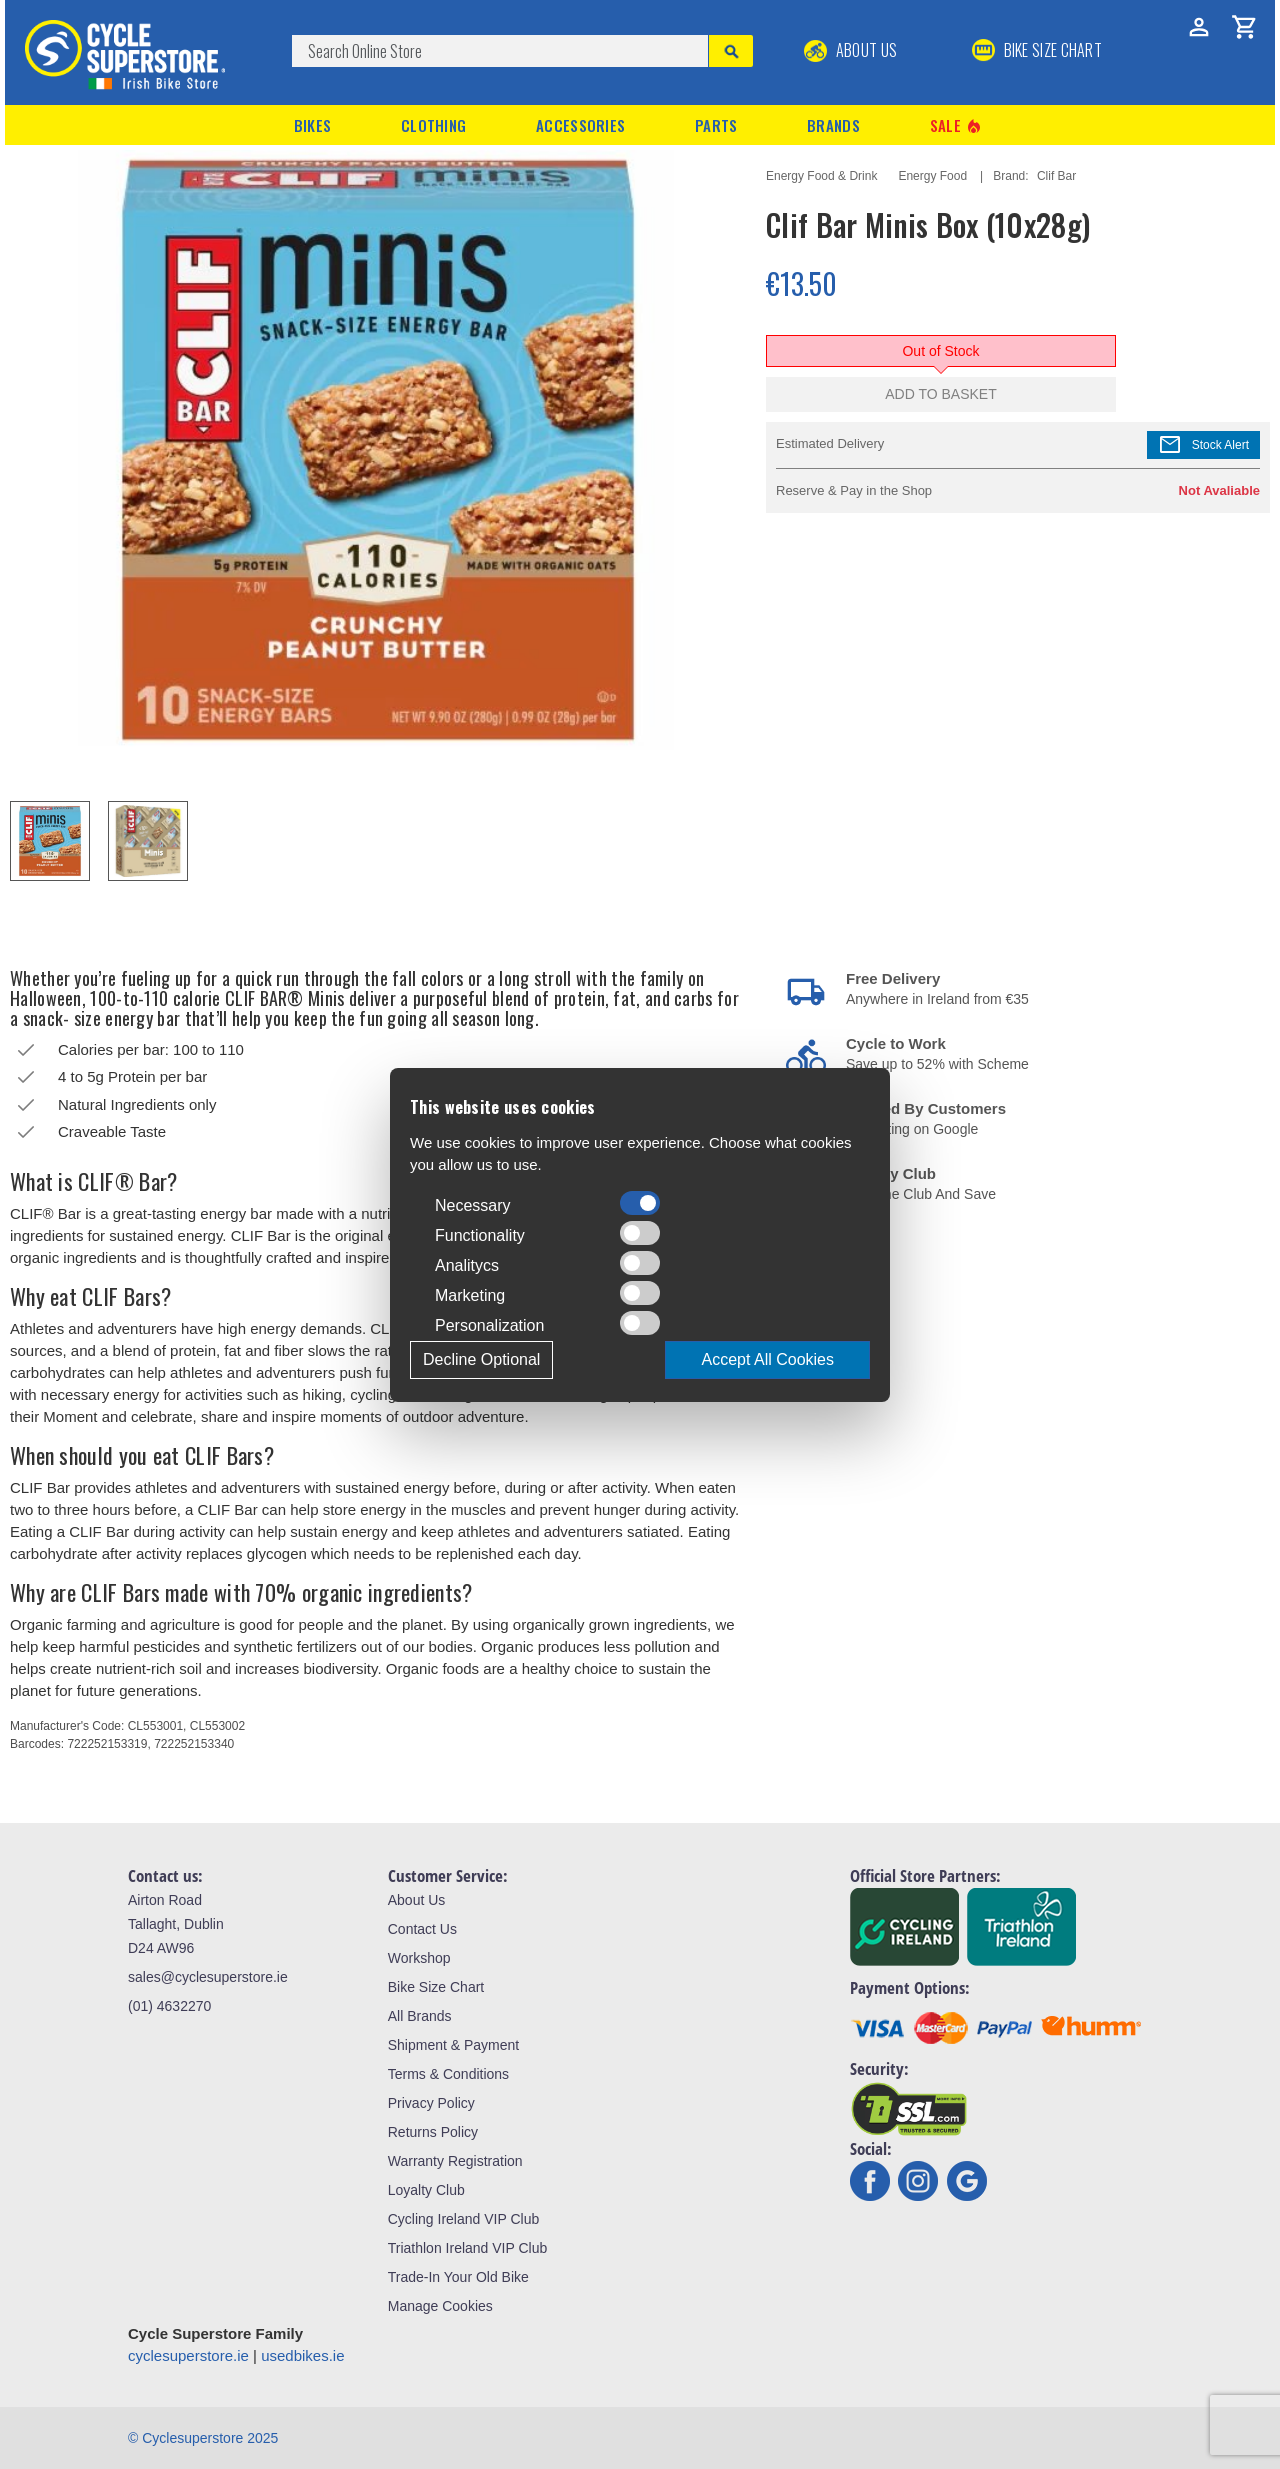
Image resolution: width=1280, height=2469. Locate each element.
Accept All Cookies (767, 1359)
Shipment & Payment (454, 2045)
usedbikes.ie (302, 2355)
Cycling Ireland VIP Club (463, 2219)
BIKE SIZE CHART (1037, 50)
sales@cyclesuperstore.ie (208, 1977)
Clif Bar (1056, 176)
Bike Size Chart (436, 1987)
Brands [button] (833, 125)
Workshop (419, 1958)
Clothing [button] (433, 125)
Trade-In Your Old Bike (458, 2277)
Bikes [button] (313, 125)
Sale (957, 125)
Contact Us (422, 1929)
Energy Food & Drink (821, 176)
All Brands (420, 2016)
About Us (850, 50)
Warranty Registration (455, 2161)
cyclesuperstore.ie (188, 2355)
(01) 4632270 (169, 2006)
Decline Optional (481, 1359)
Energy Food (932, 176)
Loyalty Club (426, 2190)
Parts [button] (716, 125)
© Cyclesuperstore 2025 (203, 2438)
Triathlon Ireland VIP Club (468, 2248)
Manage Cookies (440, 2306)
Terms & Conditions (448, 2074)
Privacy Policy (431, 2103)
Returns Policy (433, 2132)
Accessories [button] (580, 125)
